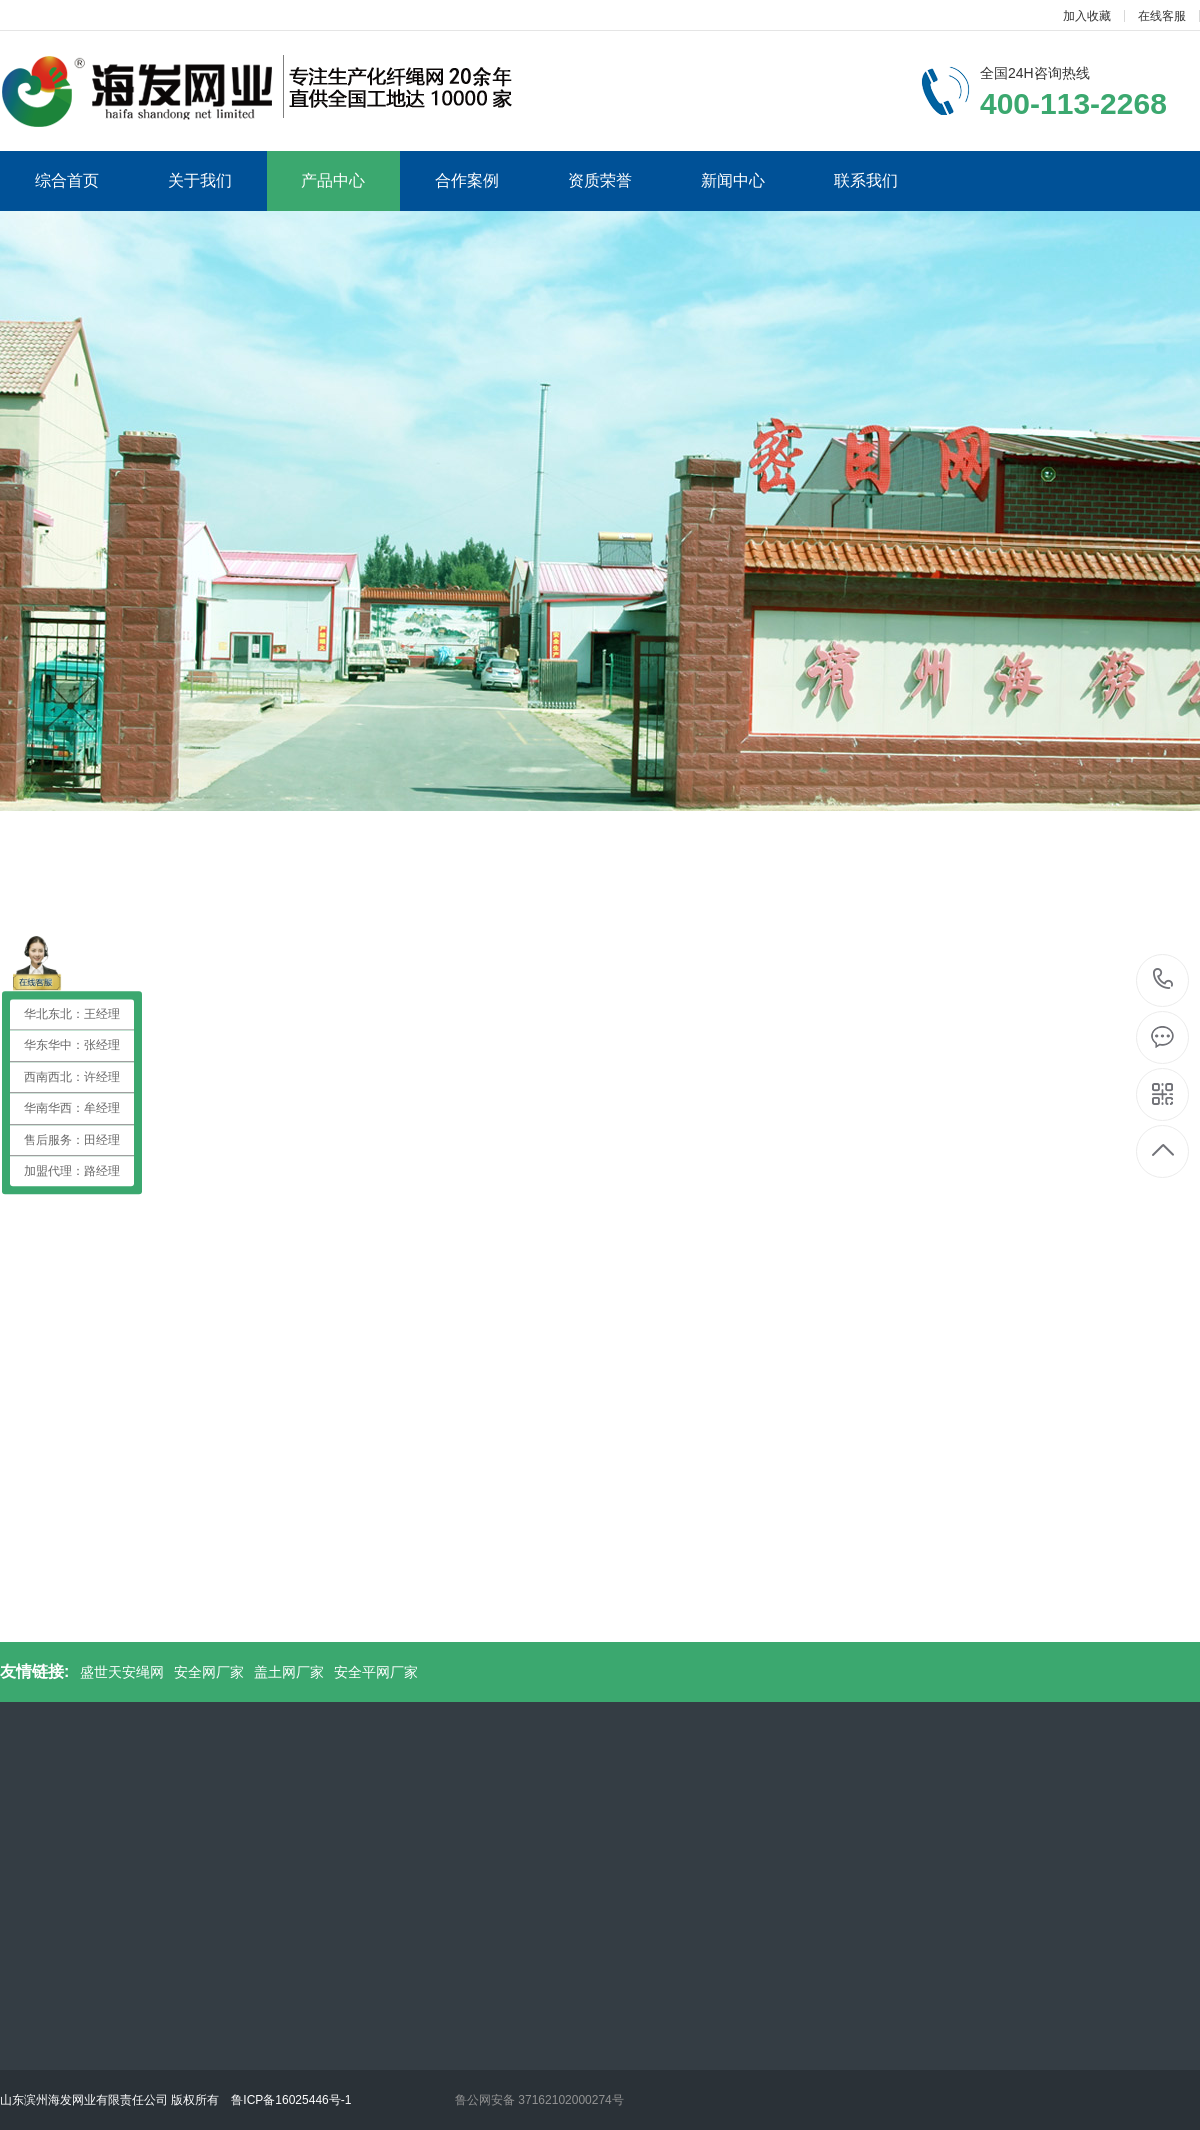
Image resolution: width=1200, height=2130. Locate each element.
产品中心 (333, 180)
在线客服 (1162, 16)
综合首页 (67, 180)
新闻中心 (733, 180)
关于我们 (200, 180)
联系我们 (866, 180)
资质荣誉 (600, 180)
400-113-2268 (1163, 980)
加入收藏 (1087, 16)
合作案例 (467, 180)
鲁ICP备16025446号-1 (291, 2100)
